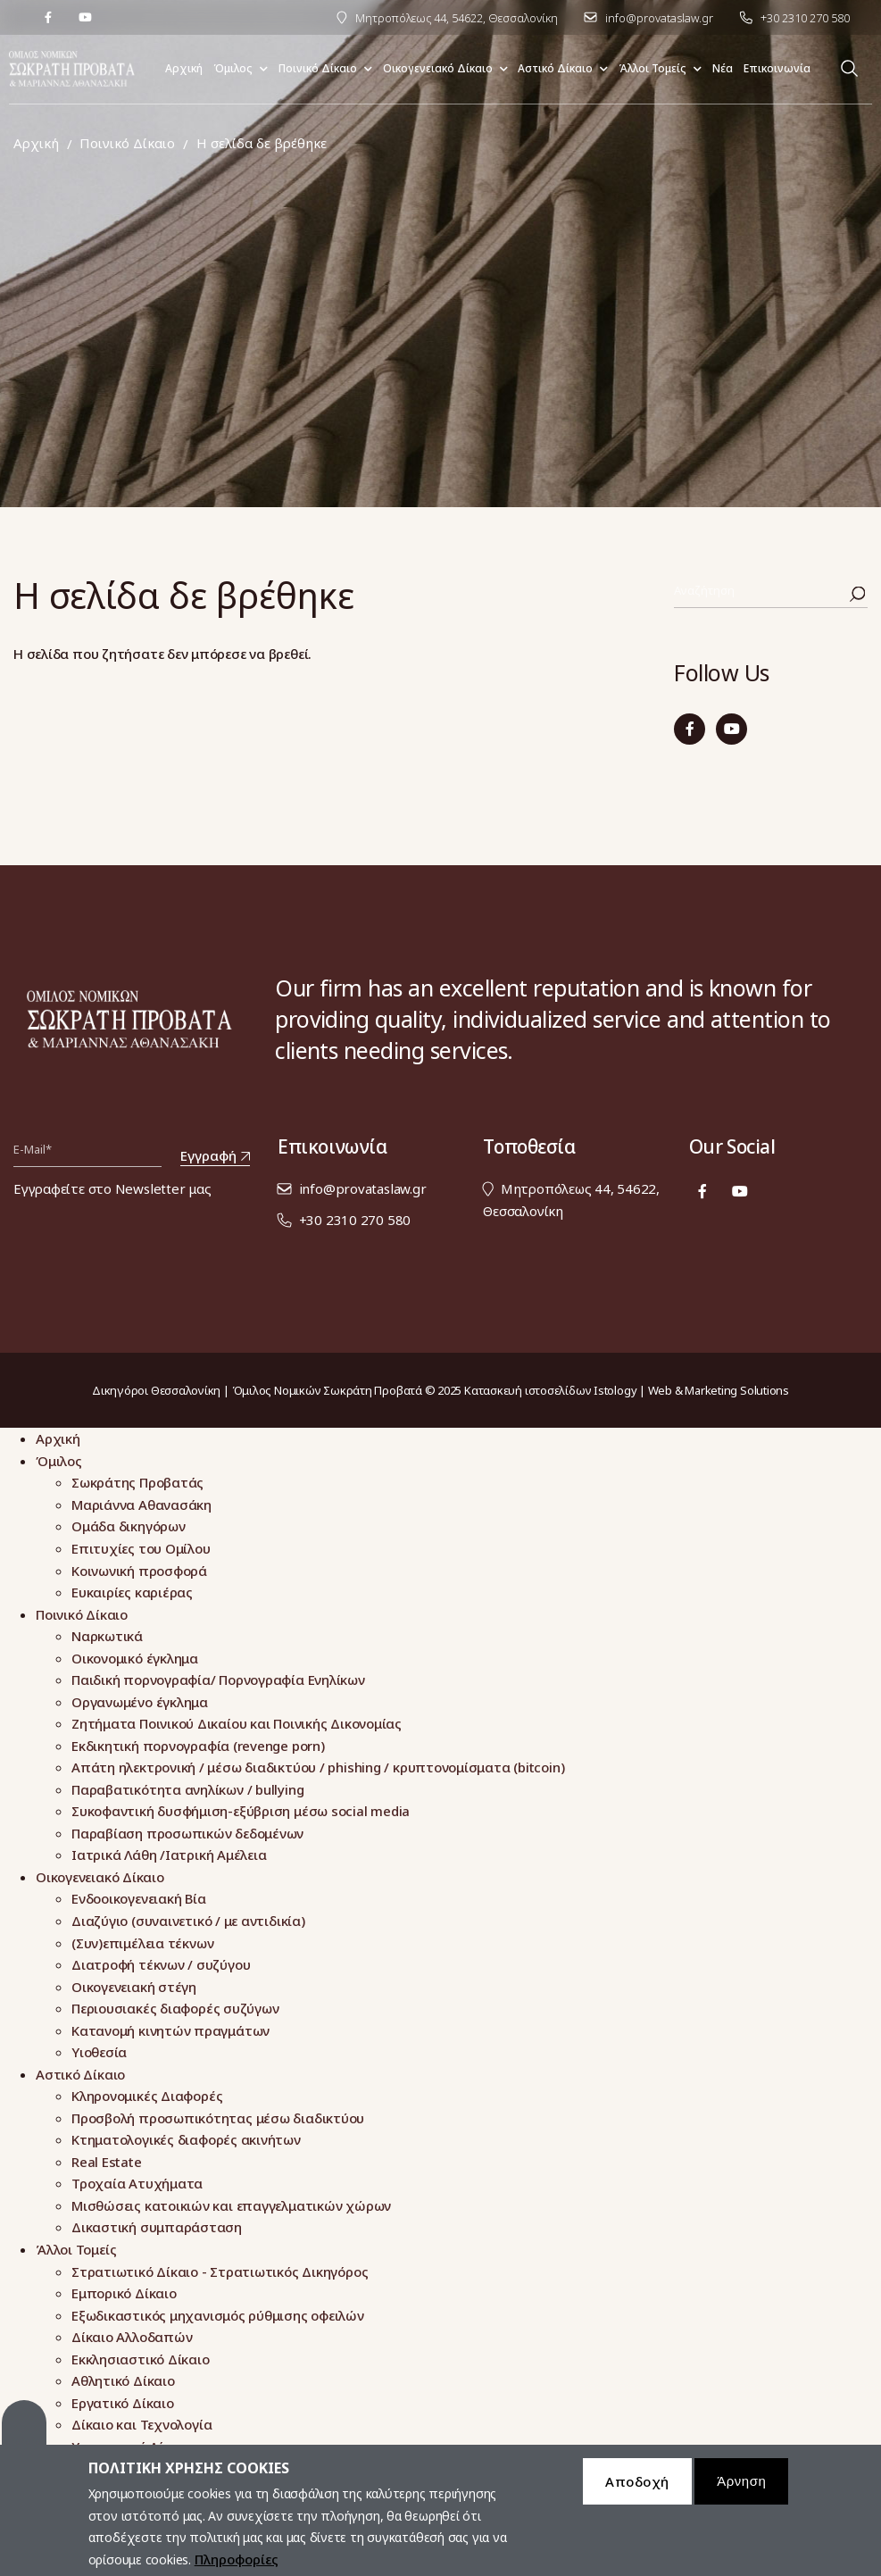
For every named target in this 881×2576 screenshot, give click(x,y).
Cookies (24, 2431)
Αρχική (36, 143)
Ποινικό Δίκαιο (127, 143)
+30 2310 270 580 (805, 18)
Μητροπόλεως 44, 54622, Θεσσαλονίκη (456, 18)
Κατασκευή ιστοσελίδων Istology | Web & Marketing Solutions (626, 1390)
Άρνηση (741, 2489)
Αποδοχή (637, 2490)
